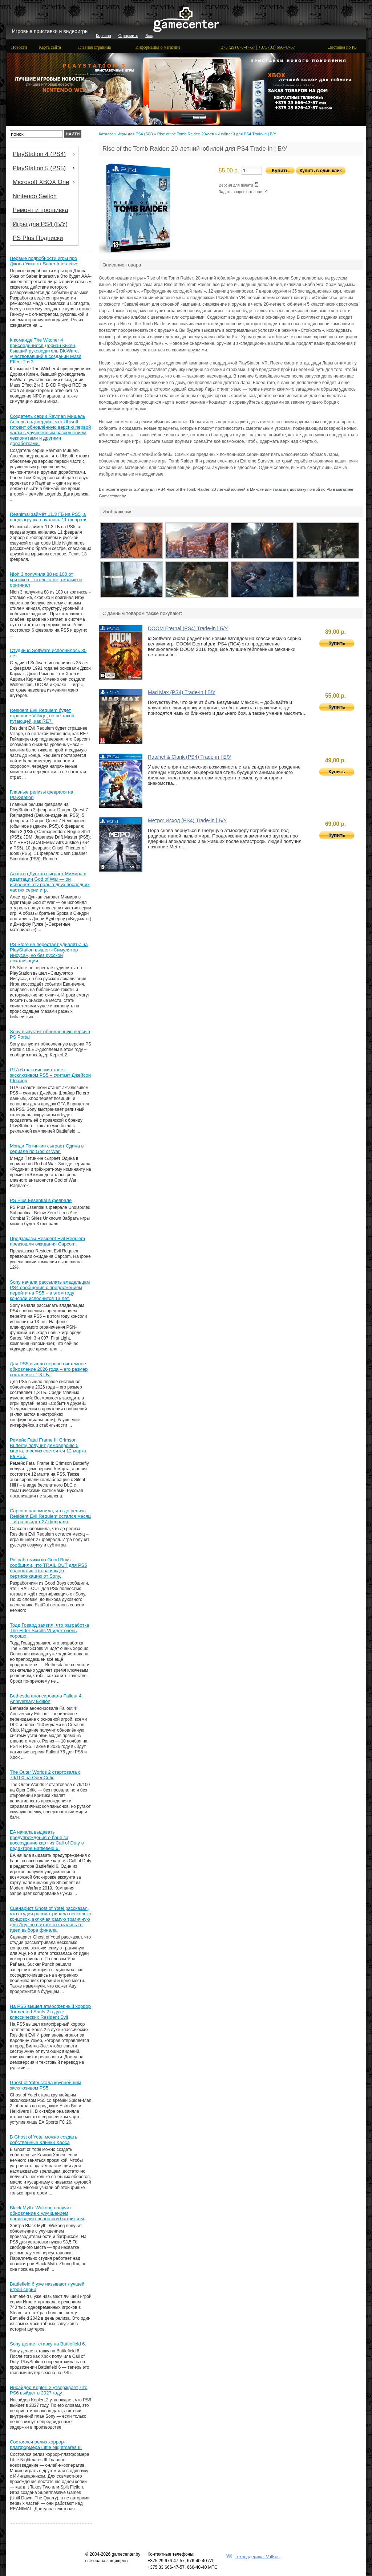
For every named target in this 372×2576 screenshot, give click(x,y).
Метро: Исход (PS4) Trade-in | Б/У (187, 820)
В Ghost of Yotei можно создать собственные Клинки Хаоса (43, 2139)
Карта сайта (50, 47)
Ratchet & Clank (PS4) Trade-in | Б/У (189, 757)
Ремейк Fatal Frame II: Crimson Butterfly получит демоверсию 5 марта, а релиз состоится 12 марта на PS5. (48, 1448)
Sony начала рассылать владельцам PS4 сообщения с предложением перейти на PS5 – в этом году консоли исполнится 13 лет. (50, 1290)
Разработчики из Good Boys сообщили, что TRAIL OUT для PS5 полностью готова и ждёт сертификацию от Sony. (48, 1568)
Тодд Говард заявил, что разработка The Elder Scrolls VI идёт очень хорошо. (49, 1630)
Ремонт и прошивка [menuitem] (40, 210)
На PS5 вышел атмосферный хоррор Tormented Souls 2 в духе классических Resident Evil (50, 2012)
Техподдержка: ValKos (257, 2556)
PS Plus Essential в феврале (41, 1200)
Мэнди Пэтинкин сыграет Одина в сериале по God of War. (47, 1148)
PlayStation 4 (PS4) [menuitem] (45, 154)
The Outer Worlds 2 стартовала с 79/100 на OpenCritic (45, 1774)
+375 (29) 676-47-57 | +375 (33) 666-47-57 (257, 47)
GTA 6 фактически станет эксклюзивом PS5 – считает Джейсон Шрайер (50, 1075)
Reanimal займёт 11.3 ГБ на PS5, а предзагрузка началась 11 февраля (49, 516)
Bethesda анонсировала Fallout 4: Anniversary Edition (46, 1698)
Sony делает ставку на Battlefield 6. (48, 2344)
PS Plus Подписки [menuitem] (38, 238)
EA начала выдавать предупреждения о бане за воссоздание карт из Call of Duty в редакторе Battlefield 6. (47, 1840)
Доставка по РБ (342, 47)
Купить (336, 643)
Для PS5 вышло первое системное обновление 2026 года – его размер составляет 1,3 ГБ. (49, 1369)
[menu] (44, 196)
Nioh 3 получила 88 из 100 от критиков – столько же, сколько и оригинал (46, 579)
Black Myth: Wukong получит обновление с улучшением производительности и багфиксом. (47, 2213)
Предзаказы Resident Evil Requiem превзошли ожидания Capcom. (47, 1241)
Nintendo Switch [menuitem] (35, 196)
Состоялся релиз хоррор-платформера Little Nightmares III (46, 2444)
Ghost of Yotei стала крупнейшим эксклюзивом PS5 (45, 2085)
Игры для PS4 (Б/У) (135, 134)
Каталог (106, 134)
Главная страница (94, 47)
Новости (19, 47)
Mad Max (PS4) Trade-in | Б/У (181, 692)
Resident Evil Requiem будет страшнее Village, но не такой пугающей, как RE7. (42, 716)
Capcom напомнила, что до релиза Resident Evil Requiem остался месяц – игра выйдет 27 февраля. (50, 1516)
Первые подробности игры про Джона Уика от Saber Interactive (44, 261)
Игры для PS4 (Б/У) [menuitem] (40, 224)
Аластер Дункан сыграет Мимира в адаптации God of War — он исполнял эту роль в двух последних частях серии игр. (50, 882)
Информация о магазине (158, 47)
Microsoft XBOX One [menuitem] (45, 182)
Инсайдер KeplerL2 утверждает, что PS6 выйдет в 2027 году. (49, 2390)
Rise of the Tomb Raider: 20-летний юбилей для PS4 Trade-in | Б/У (216, 134)
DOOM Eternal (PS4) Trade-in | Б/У (188, 628)
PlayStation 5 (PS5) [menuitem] (45, 168)
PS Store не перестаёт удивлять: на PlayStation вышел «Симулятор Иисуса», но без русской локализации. (49, 952)
